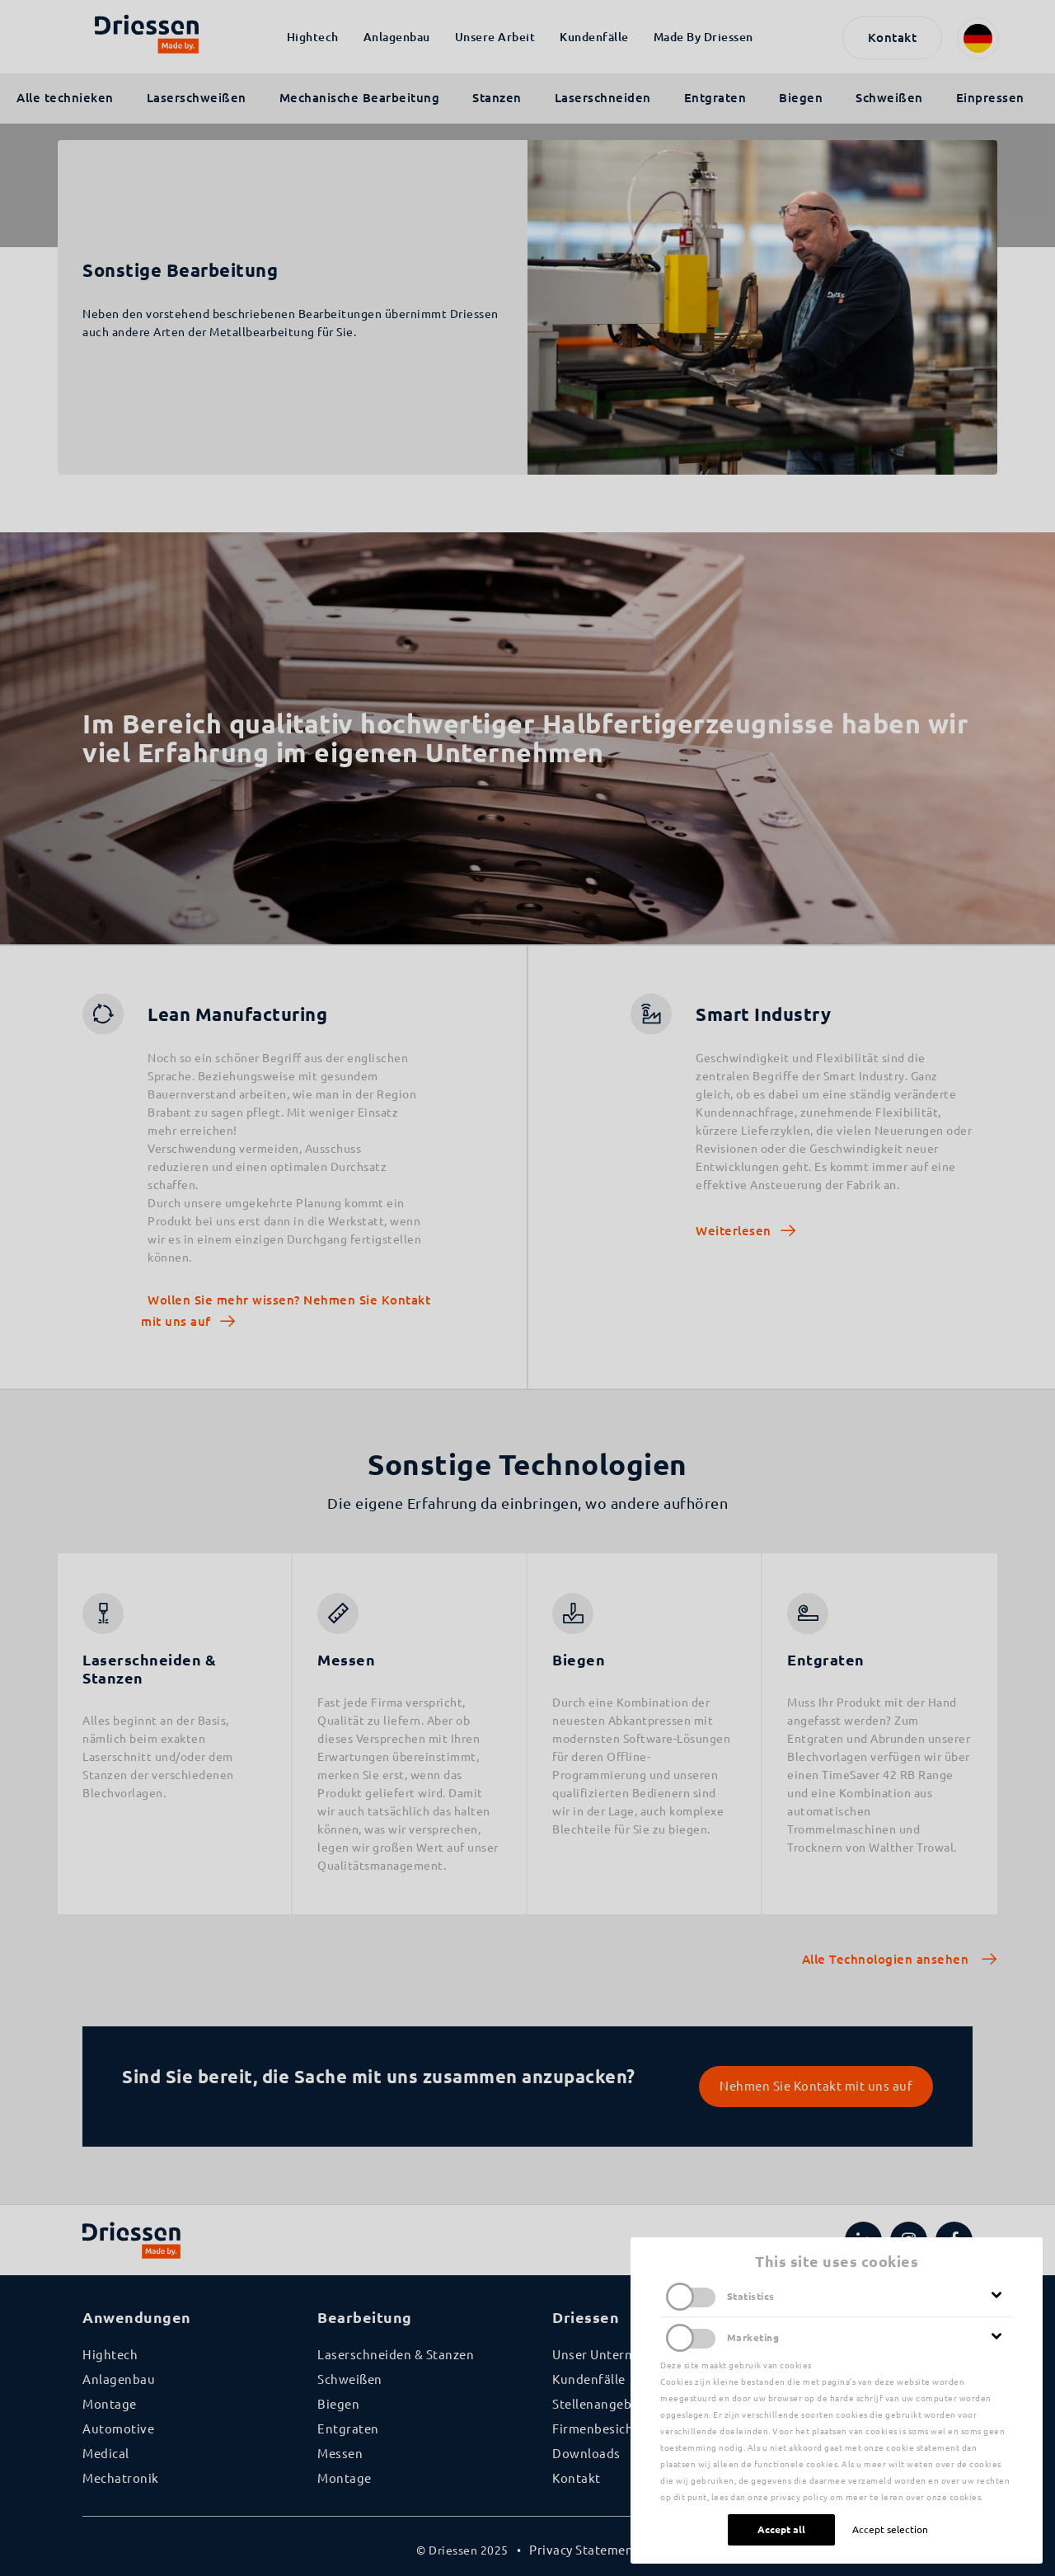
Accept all (781, 2529)
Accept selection (890, 2529)
